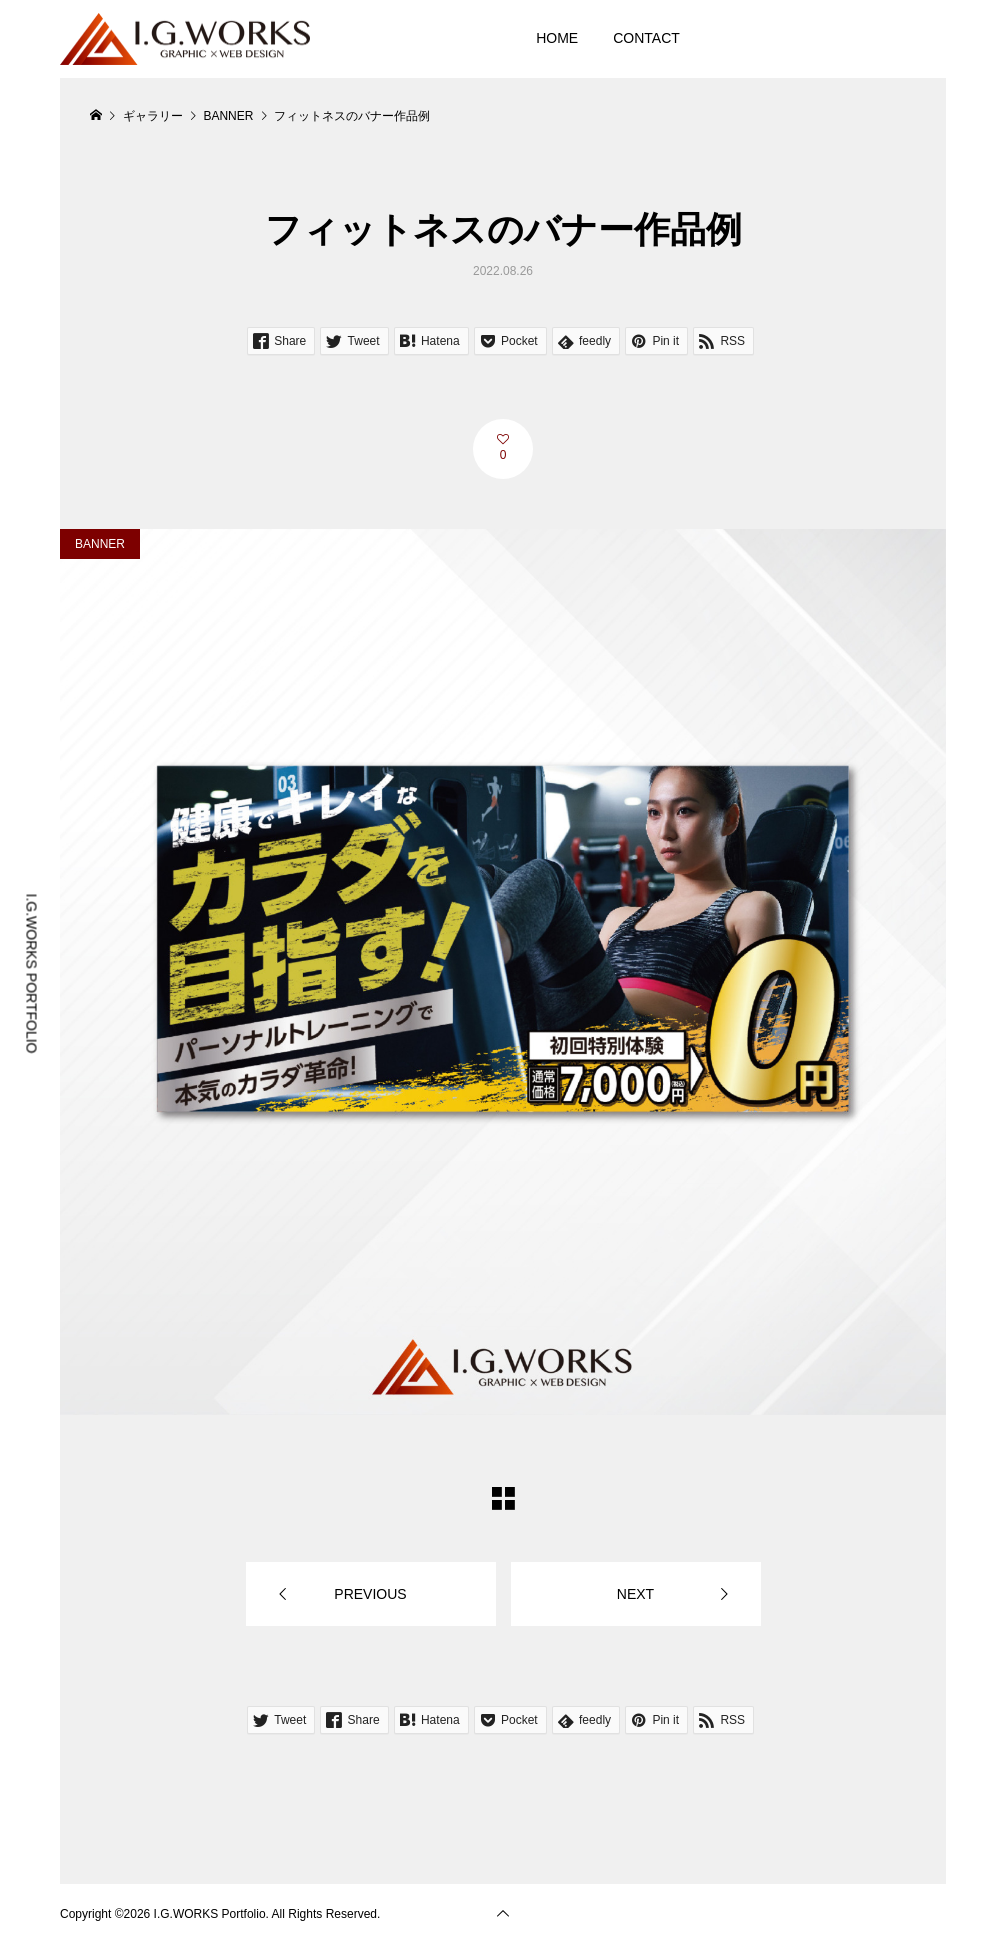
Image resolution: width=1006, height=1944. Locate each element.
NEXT (635, 1594)
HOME (557, 38)
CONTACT (646, 38)
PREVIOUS (370, 1594)
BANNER (100, 544)
